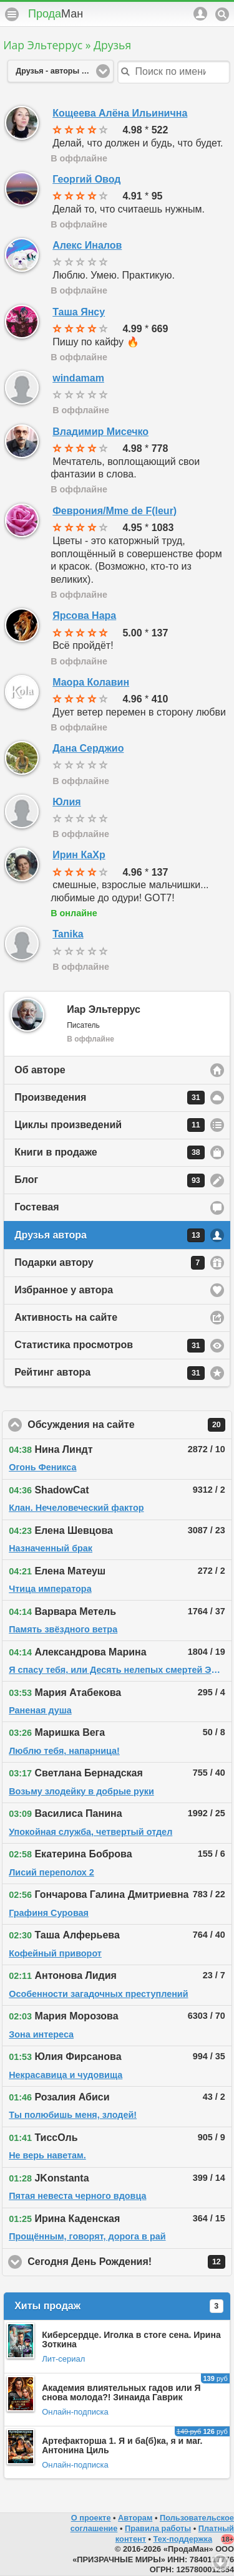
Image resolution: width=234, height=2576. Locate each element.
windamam (78, 378)
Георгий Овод (86, 179)
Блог (109, 1180)
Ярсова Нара (84, 615)
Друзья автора (109, 1235)
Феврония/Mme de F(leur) (114, 510)
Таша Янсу (78, 312)
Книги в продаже (109, 1152)
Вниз (220, 2562)
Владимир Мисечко (100, 431)
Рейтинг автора (109, 1373)
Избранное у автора (63, 1290)
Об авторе (39, 1070)
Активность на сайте (65, 1317)
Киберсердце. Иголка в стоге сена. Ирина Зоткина (131, 2339)
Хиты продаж (118, 2306)
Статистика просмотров (109, 1346)
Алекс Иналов (87, 245)
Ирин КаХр (78, 855)
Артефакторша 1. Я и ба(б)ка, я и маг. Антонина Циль (122, 2445)
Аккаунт (200, 13)
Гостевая (36, 1207)
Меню (12, 14)
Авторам (135, 2517)
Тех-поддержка (183, 2539)
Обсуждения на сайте (129, 1425)
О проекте (91, 2517)
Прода (55, 13)
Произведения (109, 1097)
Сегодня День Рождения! (129, 2262)
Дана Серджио (88, 748)
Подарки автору (109, 1263)
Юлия (66, 802)
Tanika (68, 934)
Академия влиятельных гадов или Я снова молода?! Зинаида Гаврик (121, 2392)
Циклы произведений (109, 1125)
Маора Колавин (90, 682)
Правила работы (158, 2528)
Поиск (222, 14)
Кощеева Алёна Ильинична (119, 113)
